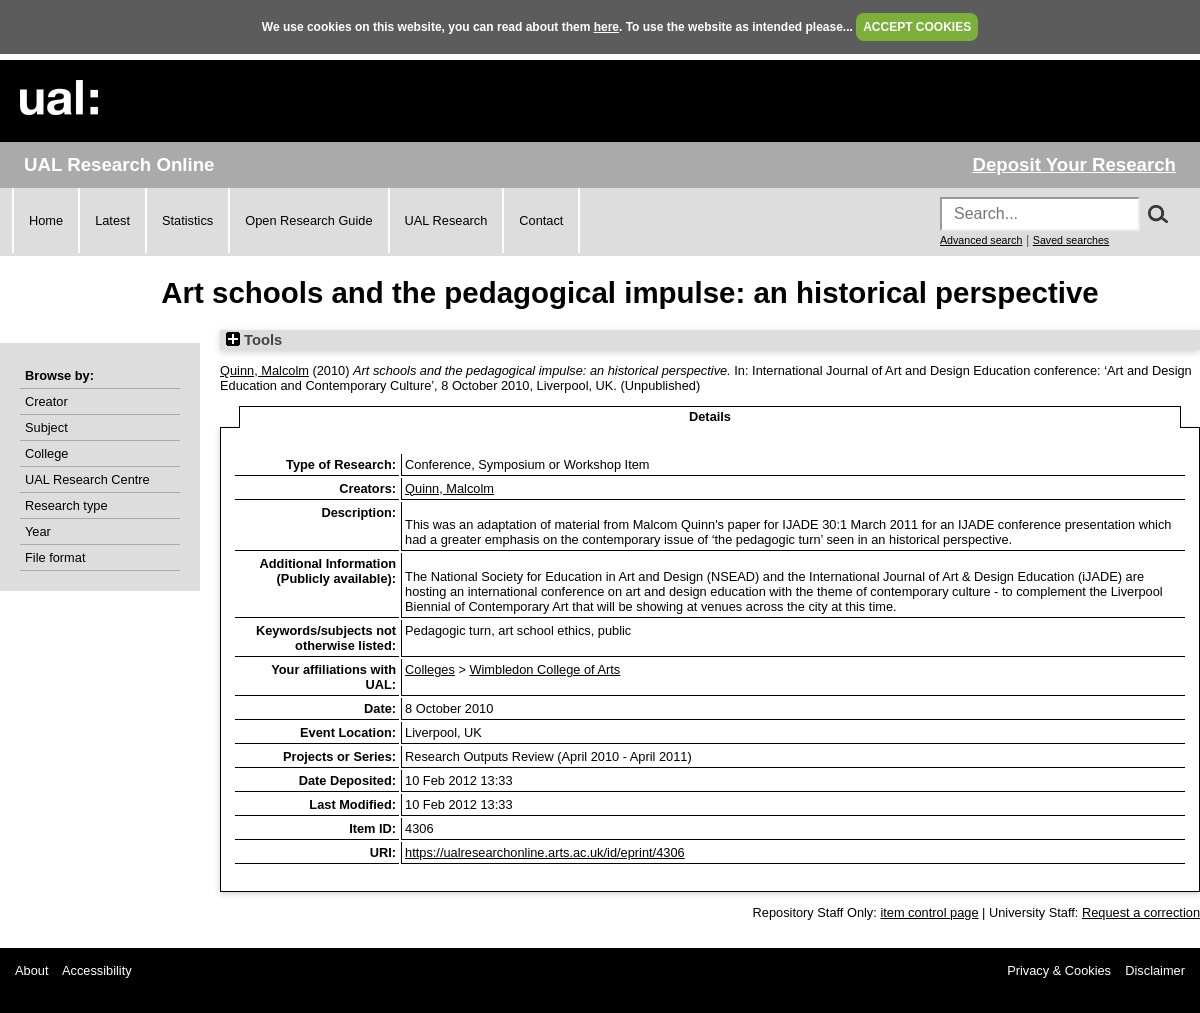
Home (46, 220)
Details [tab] (710, 416)
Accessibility (97, 970)
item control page (929, 912)
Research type (66, 505)
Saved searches (1071, 240)
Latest (112, 220)
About (31, 970)
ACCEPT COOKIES (917, 27)
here (606, 27)
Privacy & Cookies (1059, 970)
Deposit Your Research (1074, 164)
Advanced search (981, 240)
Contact (541, 220)
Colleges (430, 669)
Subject (46, 427)
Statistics (187, 220)
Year (38, 531)
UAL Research (446, 220)
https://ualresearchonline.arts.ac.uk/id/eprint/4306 (545, 852)
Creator (46, 401)
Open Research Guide (308, 220)
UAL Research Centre (87, 479)
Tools (254, 340)
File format (55, 557)
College (46, 453)
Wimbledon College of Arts (544, 669)
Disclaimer (1155, 970)
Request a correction (1141, 912)
